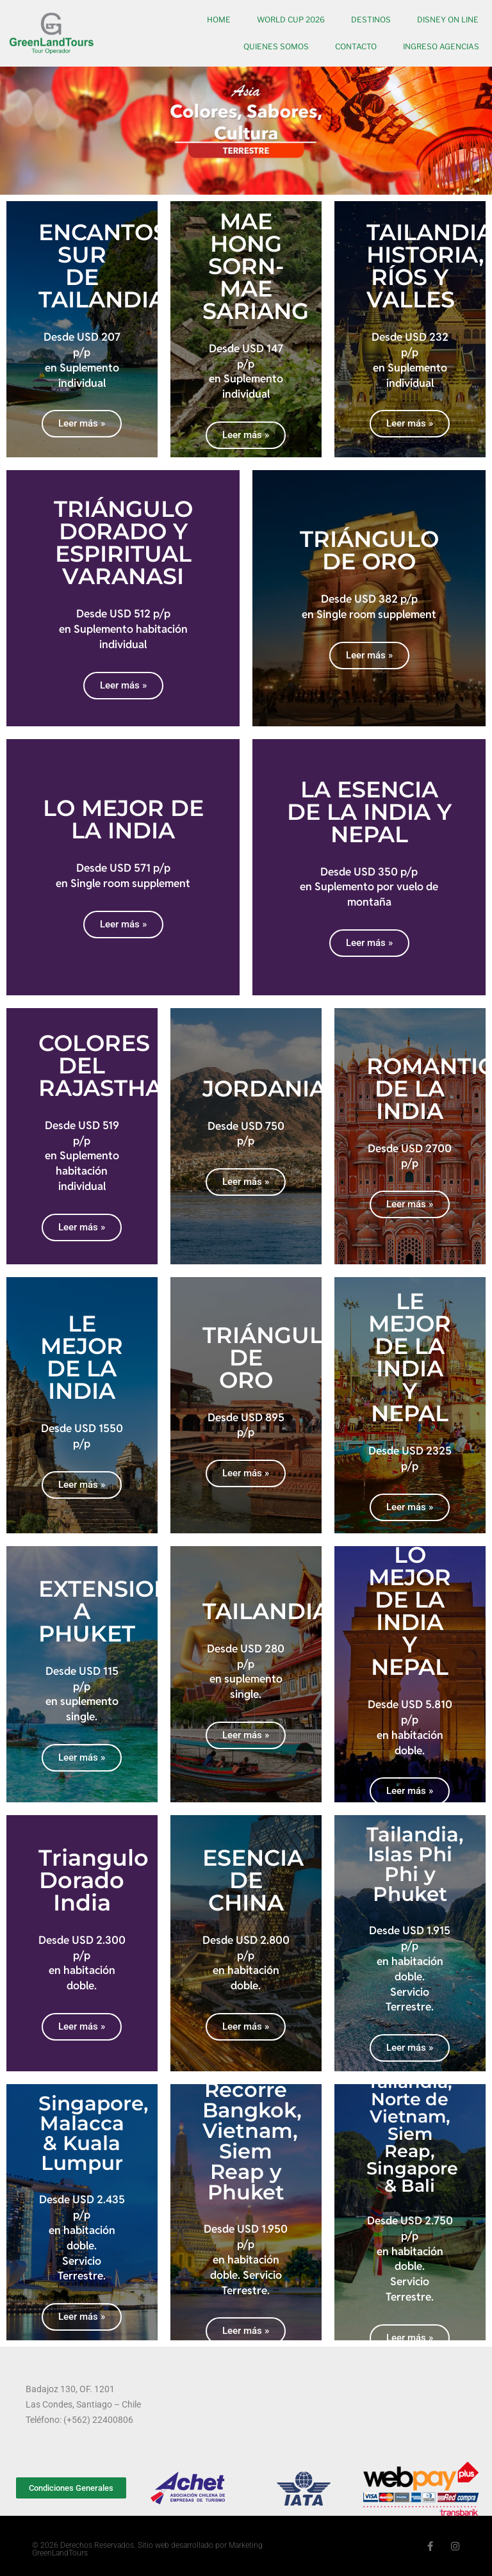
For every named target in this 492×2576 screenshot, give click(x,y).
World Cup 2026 (291, 19)
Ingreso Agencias (441, 46)
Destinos (371, 19)
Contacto (356, 46)
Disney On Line (448, 19)
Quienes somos (276, 46)
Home (219, 19)
